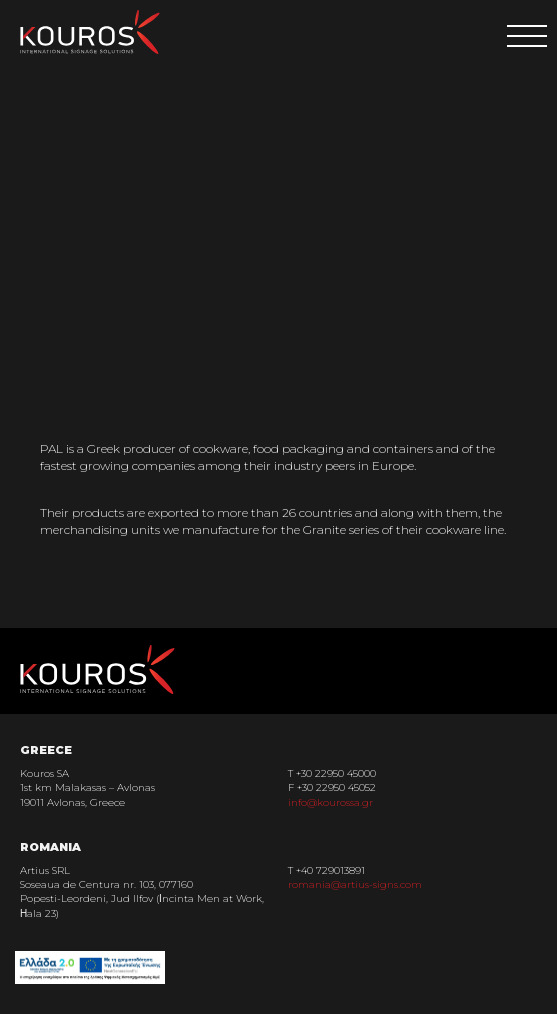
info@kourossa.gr (330, 802)
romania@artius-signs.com (355, 884)
